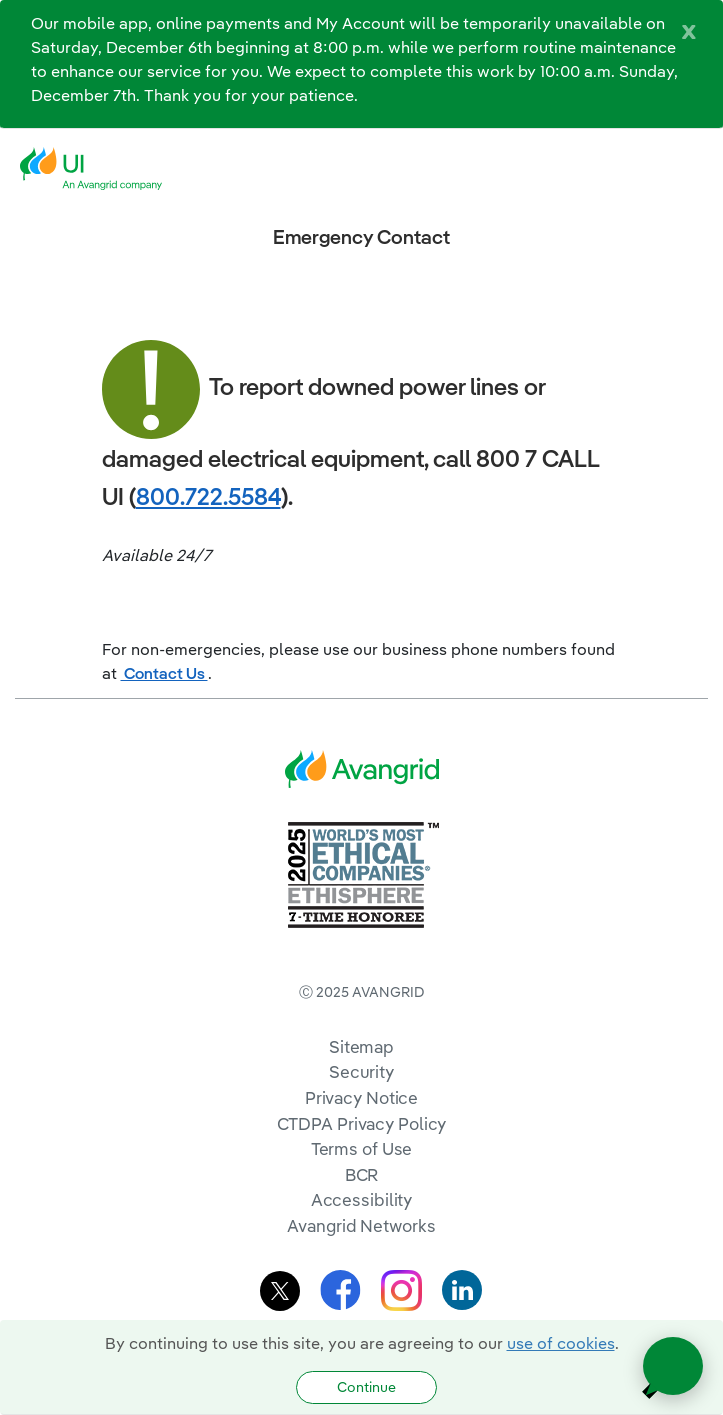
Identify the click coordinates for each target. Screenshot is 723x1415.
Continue (366, 1387)
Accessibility (362, 1199)
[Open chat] (673, 1366)
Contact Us (164, 673)
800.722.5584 (208, 496)
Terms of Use (362, 1148)
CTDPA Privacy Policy (362, 1123)
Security (361, 1071)
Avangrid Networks (361, 1225)
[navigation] (693, 169)
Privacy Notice (361, 1097)
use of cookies (561, 1343)
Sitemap (361, 1046)
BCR (362, 1174)
